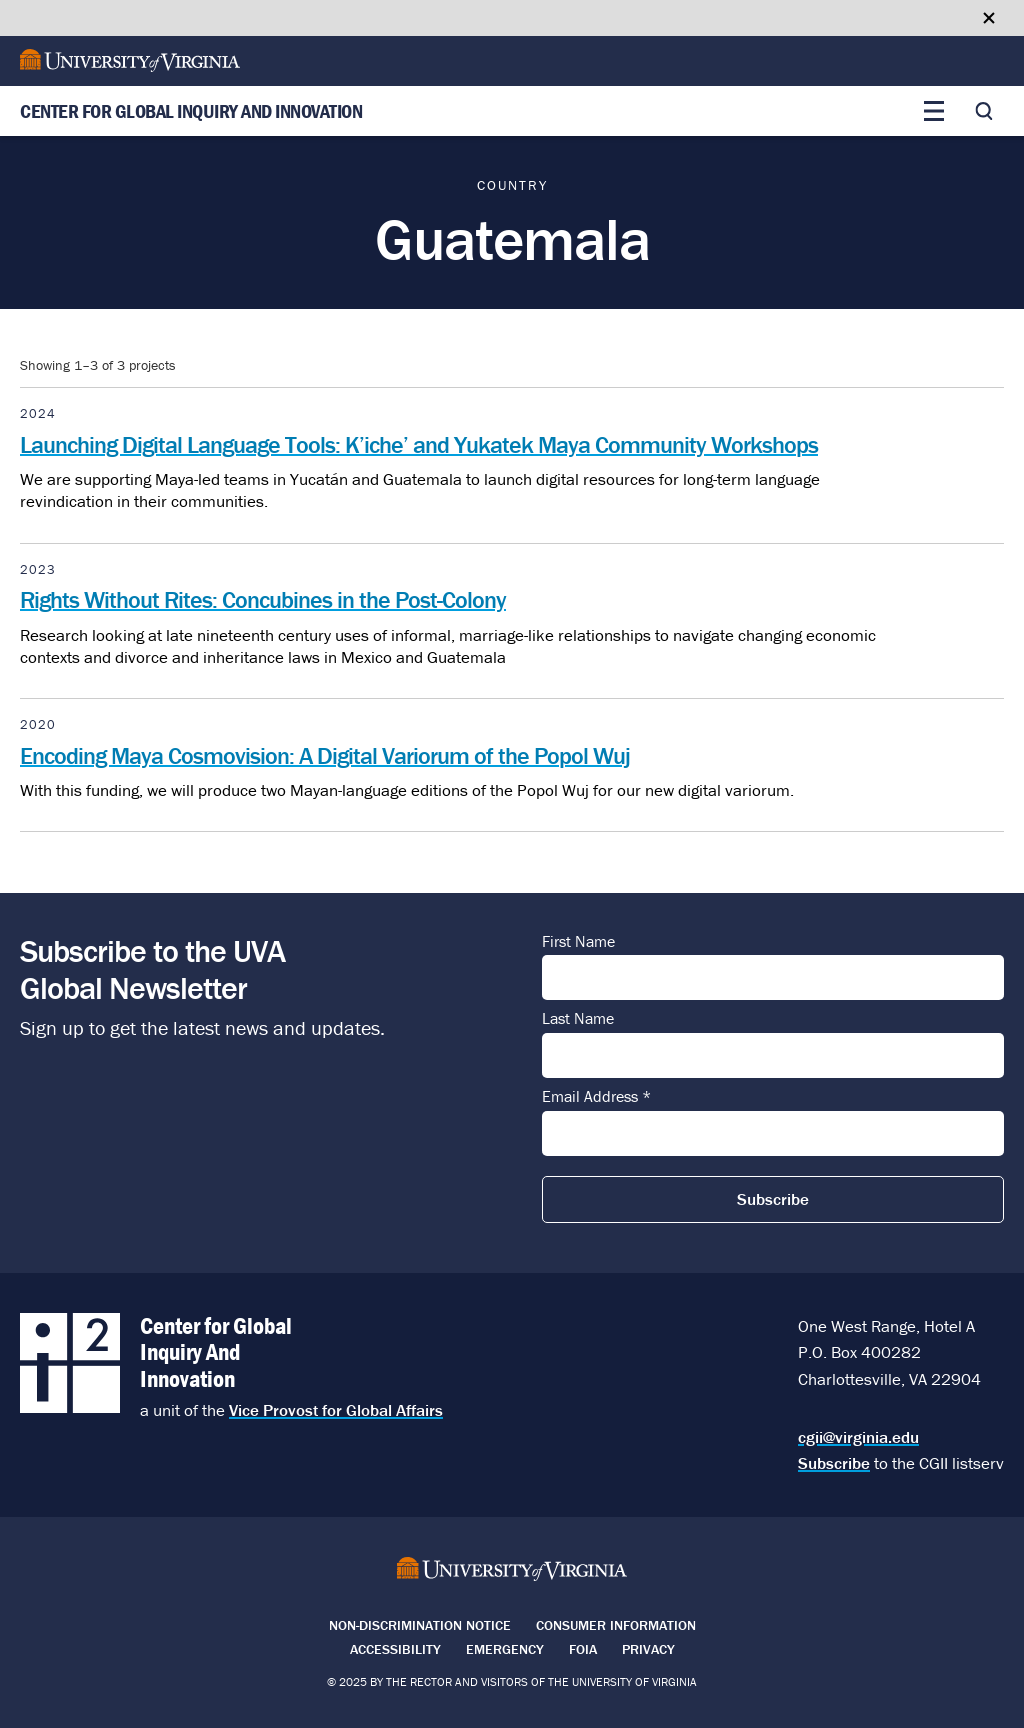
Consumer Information (616, 1625)
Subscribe (834, 1463)
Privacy (648, 1649)
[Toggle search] (984, 111)
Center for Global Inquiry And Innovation (191, 111)
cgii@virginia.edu (858, 1437)
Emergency (505, 1649)
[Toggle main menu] (934, 111)
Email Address (596, 1097)
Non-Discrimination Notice (420, 1625)
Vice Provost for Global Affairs (336, 1410)
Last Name (578, 1019)
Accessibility (395, 1649)
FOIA (583, 1649)
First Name (578, 942)
